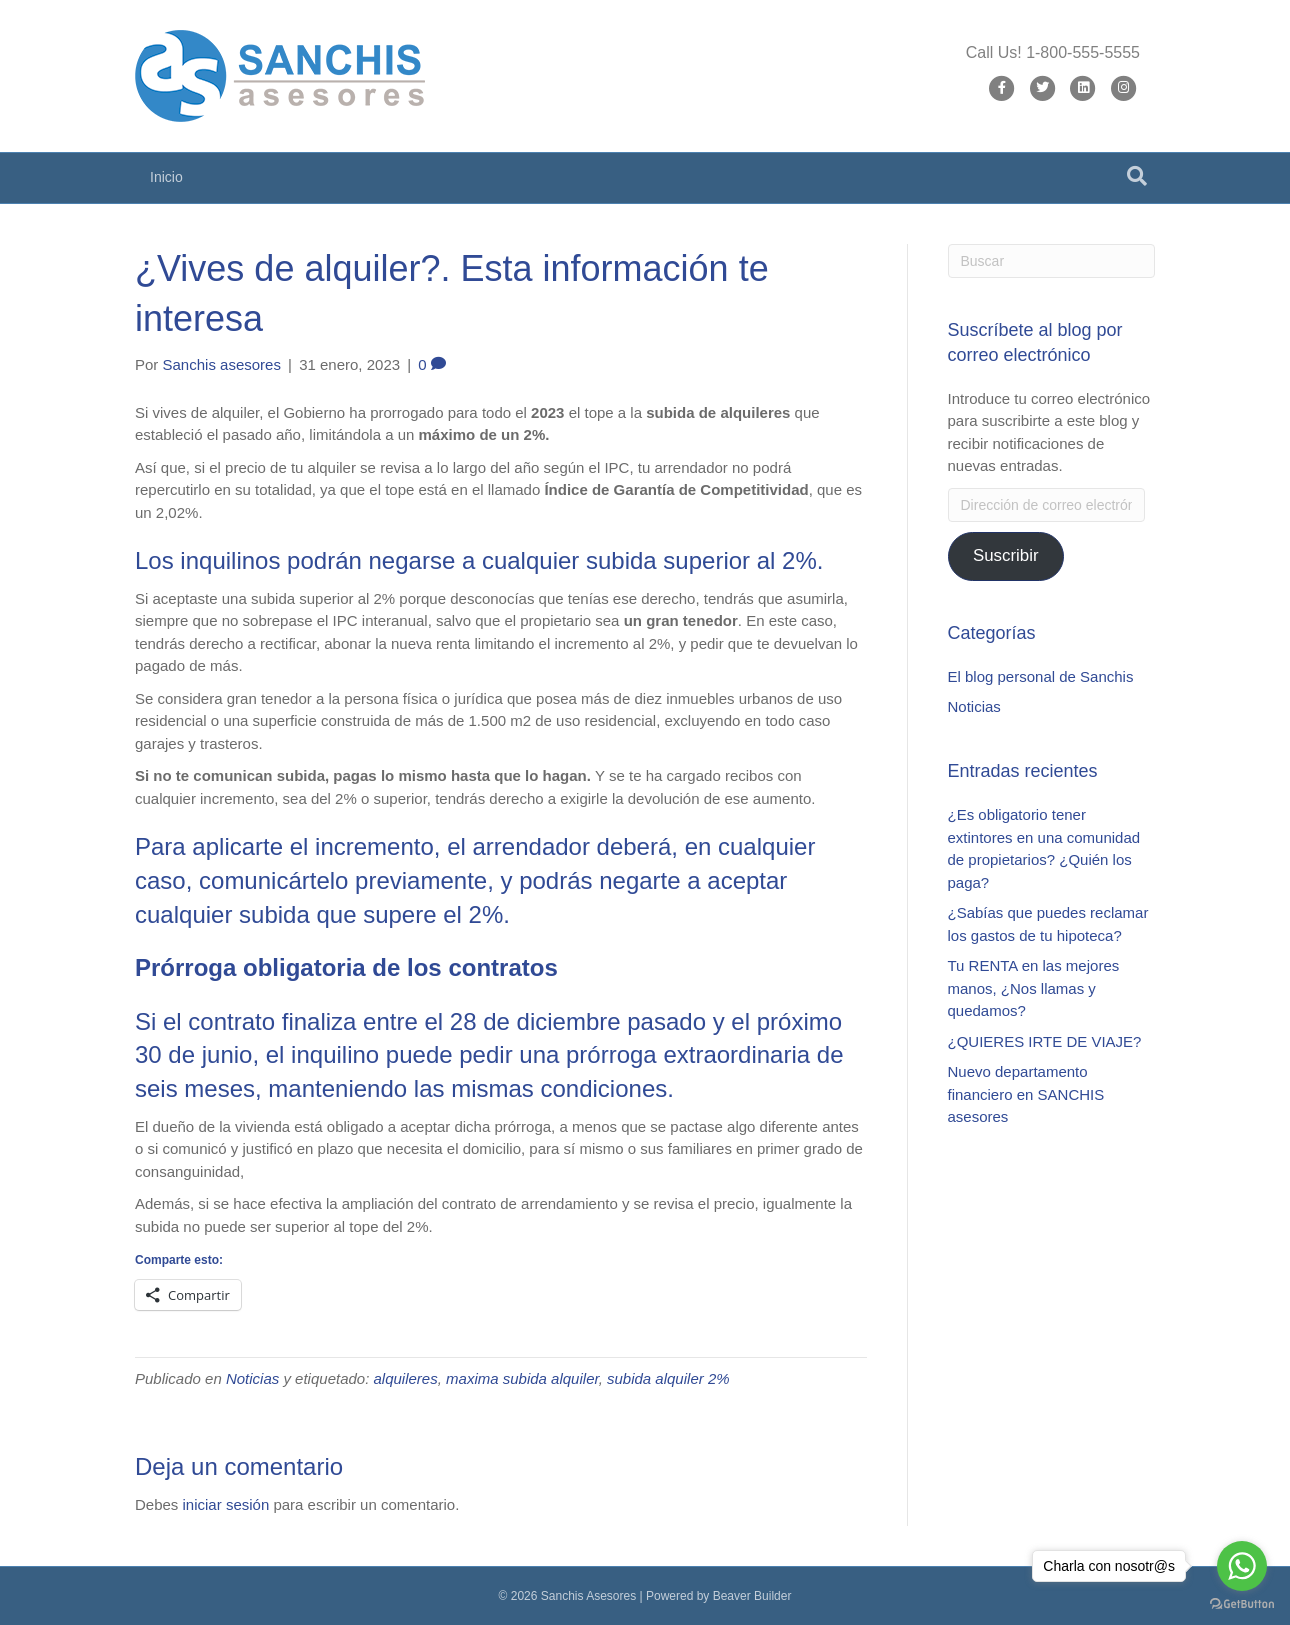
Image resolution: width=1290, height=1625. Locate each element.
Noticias (252, 1378)
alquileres (406, 1378)
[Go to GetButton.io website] (1242, 1604)
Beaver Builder (752, 1596)
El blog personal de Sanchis (1041, 676)
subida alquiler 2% (668, 1378)
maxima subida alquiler (522, 1378)
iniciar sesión (226, 1504)
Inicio (166, 177)
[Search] (1137, 176)
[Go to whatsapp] (1242, 1566)
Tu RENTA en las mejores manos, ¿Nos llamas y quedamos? (1034, 988)
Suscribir (1006, 555)
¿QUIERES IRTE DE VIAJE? (1045, 1041)
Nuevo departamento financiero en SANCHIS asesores (1026, 1094)
